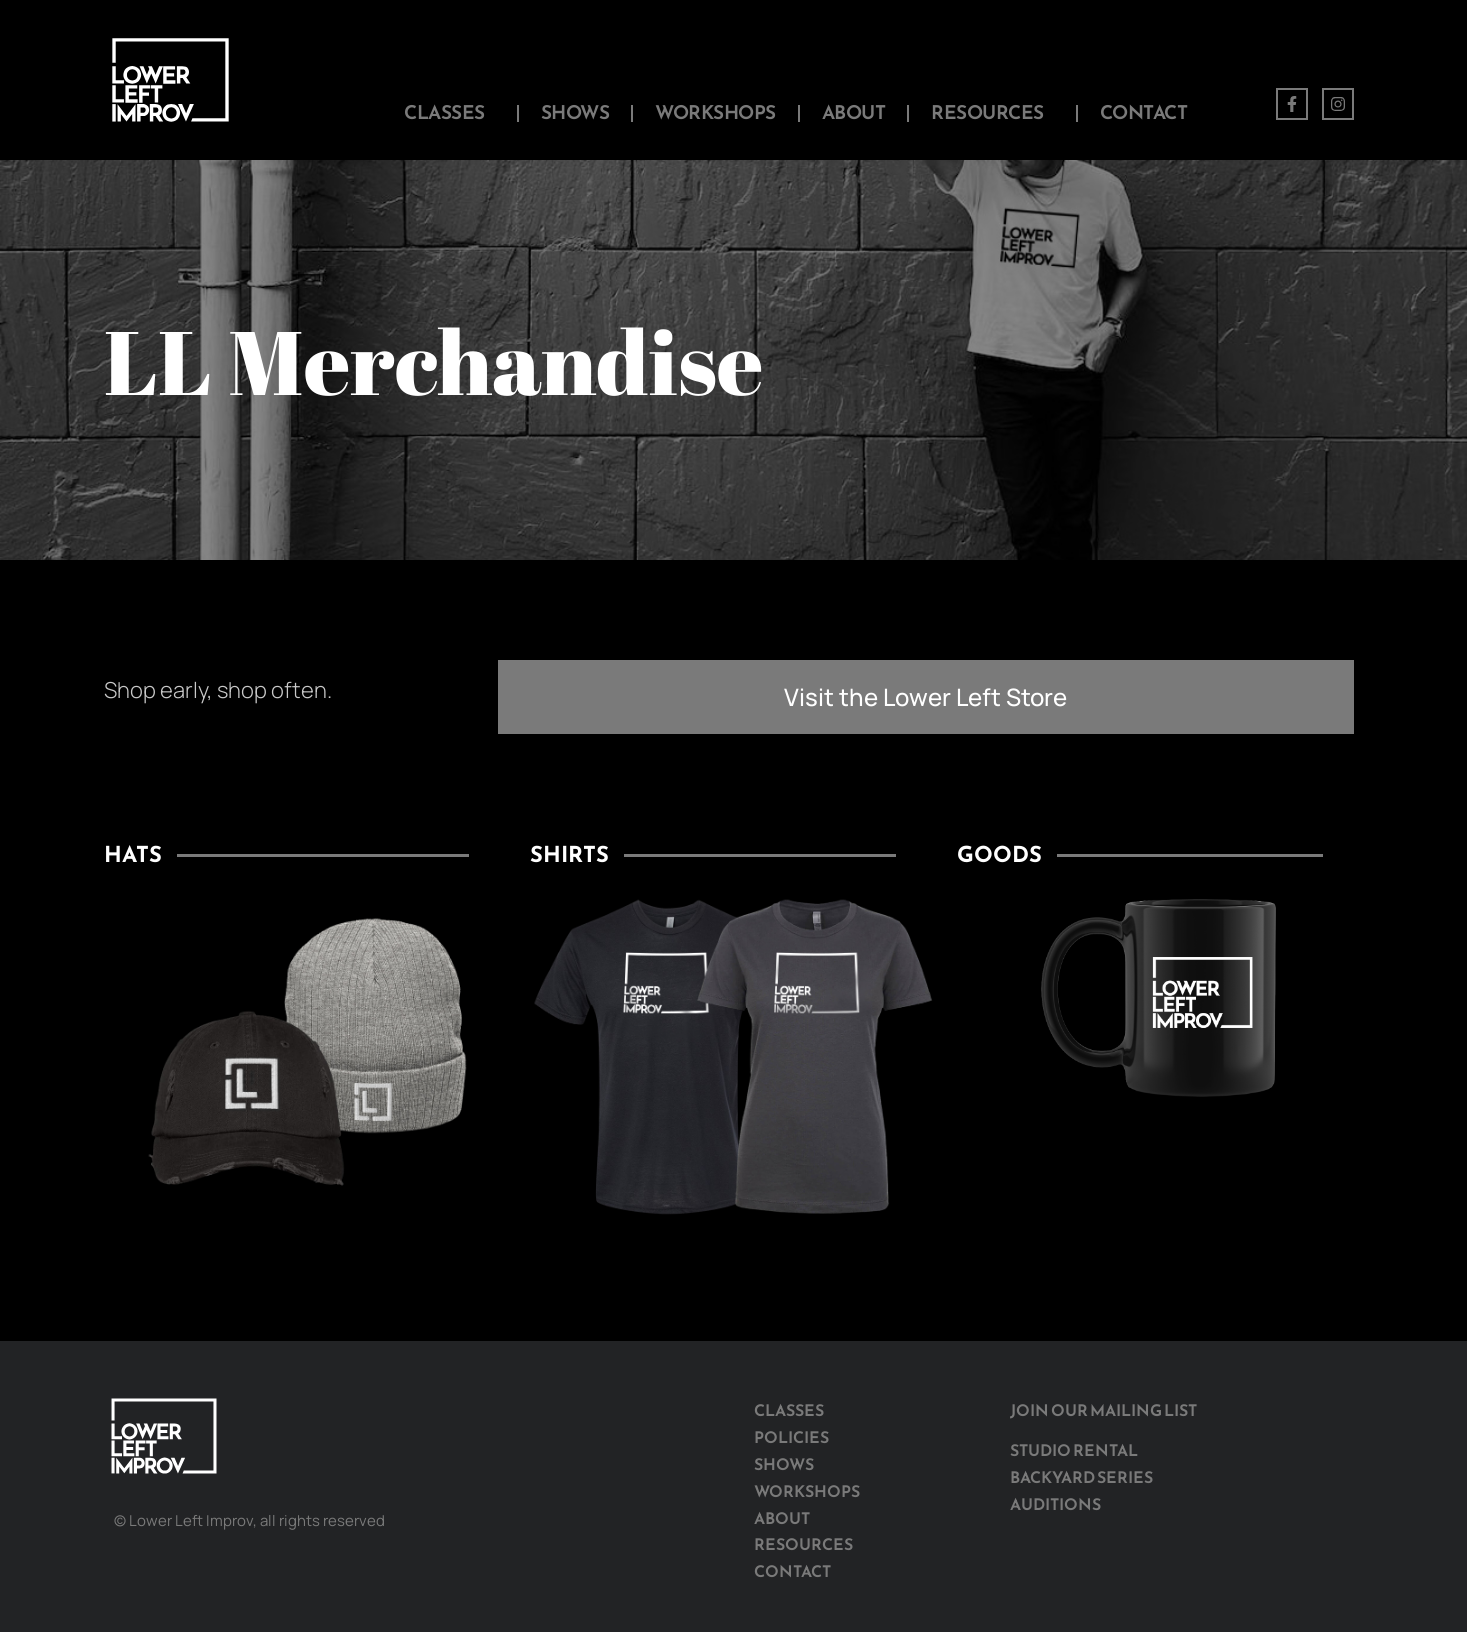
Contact (1144, 112)
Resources (992, 112)
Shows (575, 112)
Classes (449, 112)
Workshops (715, 112)
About (854, 112)
